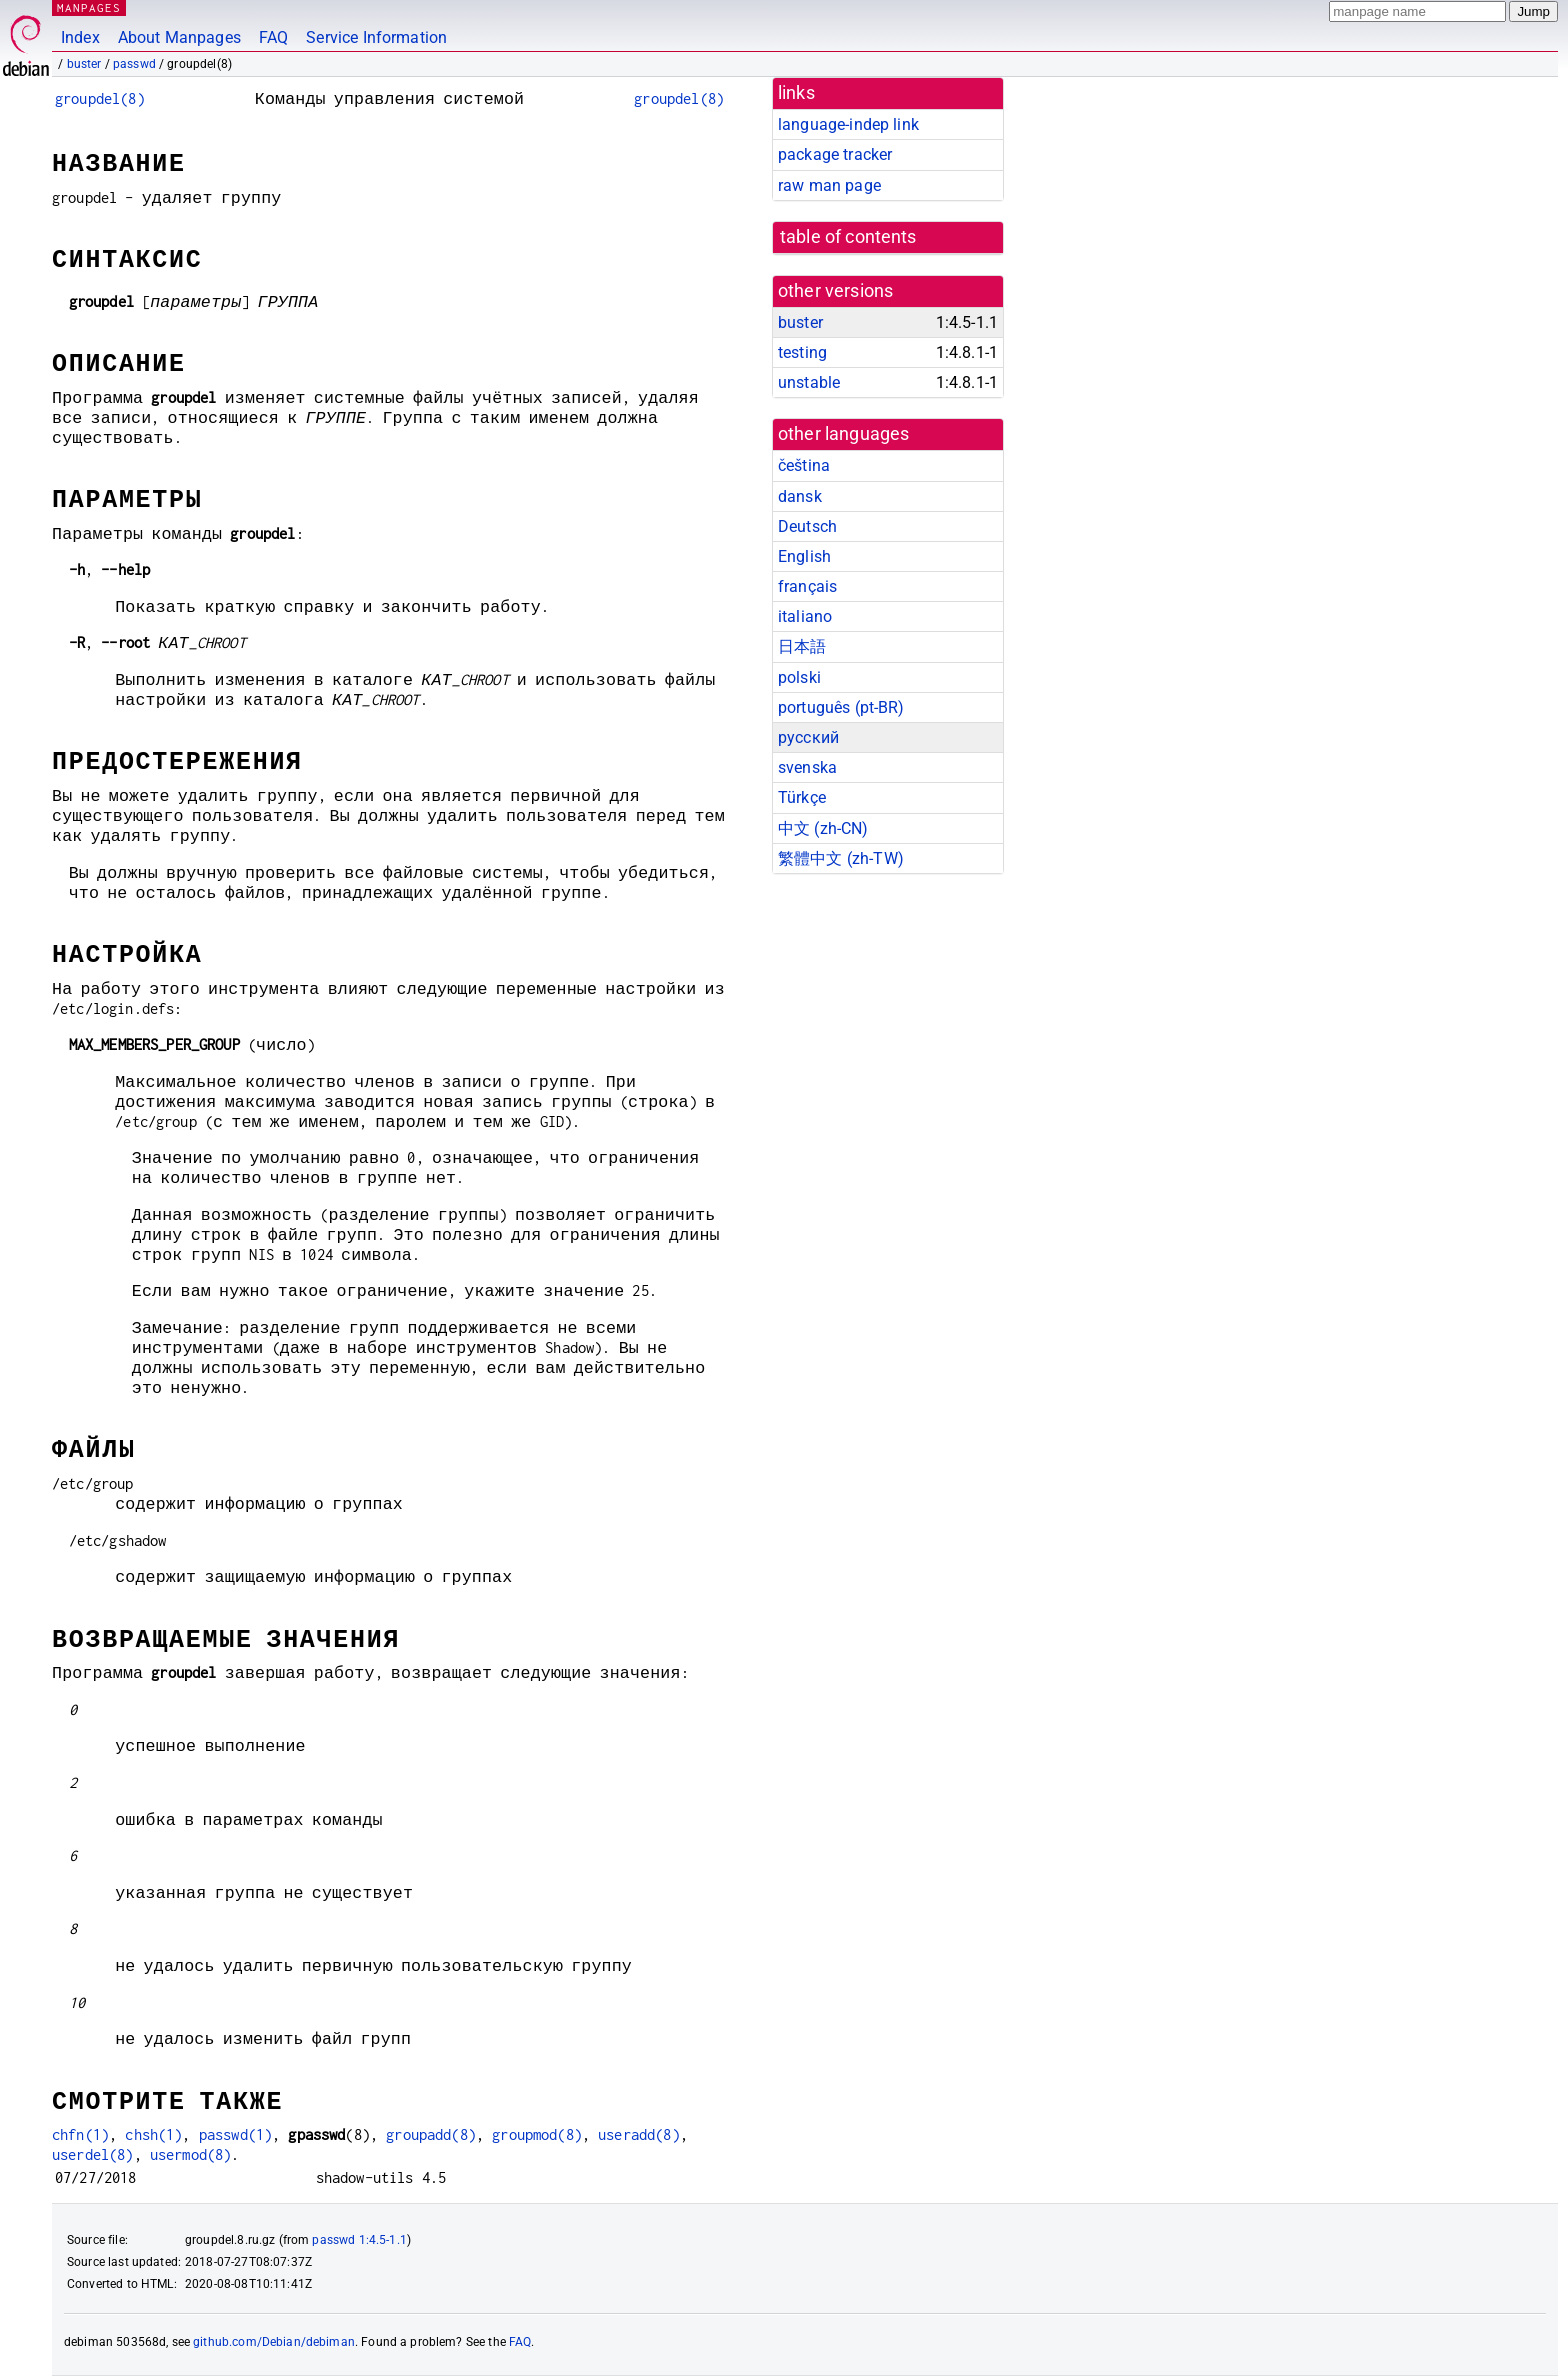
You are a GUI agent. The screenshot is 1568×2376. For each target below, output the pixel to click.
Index (80, 37)
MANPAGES (89, 7)
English (804, 556)
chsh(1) (153, 2134)
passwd (134, 64)
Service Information (376, 37)
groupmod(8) (537, 2134)
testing (802, 352)
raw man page (829, 185)
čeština (804, 465)
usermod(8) (191, 2154)
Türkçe (802, 797)
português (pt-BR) (841, 707)
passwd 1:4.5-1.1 (359, 2240)
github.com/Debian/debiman (274, 2342)
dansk (800, 496)
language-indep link (848, 124)
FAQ (273, 37)
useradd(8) (639, 2134)
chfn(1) (80, 2134)
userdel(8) (93, 2154)
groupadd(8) (431, 2134)
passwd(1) (235, 2134)
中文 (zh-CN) (823, 828)
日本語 (802, 646)
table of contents (848, 237)
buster (84, 64)
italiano (805, 616)
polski (799, 677)
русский (808, 737)
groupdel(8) (100, 98)
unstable (809, 382)
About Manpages (179, 37)
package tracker (835, 154)
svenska (807, 767)
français (807, 586)
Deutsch (807, 526)
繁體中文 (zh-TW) (841, 858)
